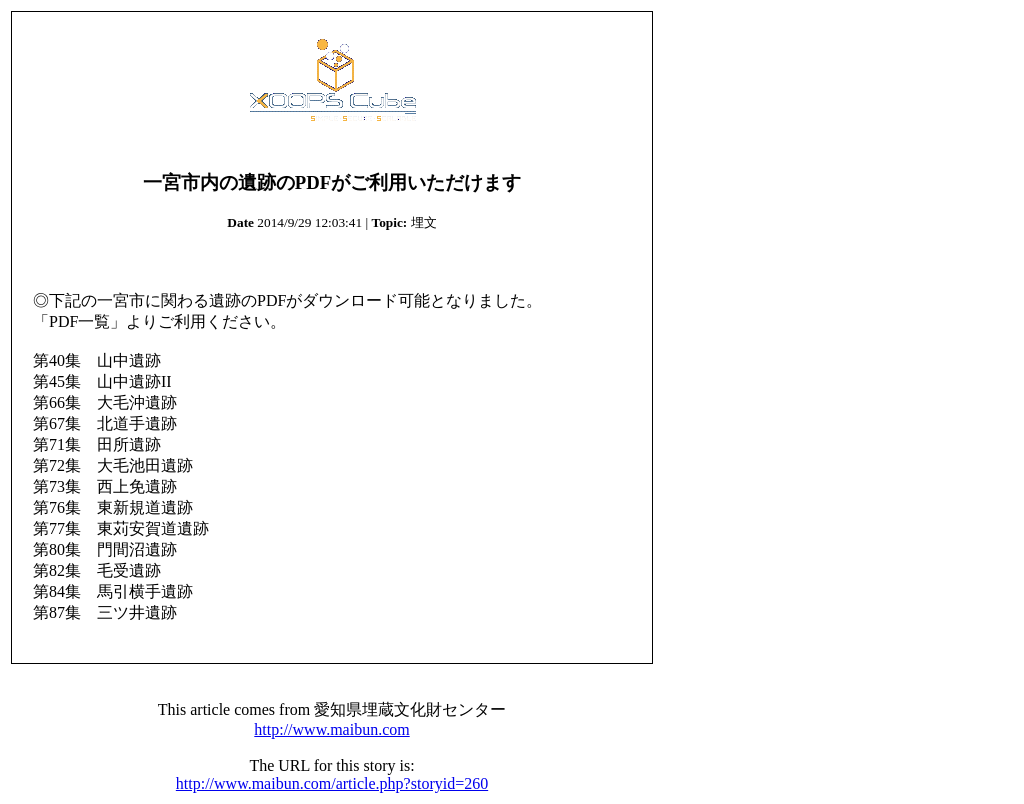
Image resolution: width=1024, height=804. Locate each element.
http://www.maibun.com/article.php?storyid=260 (332, 783)
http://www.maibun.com (331, 729)
